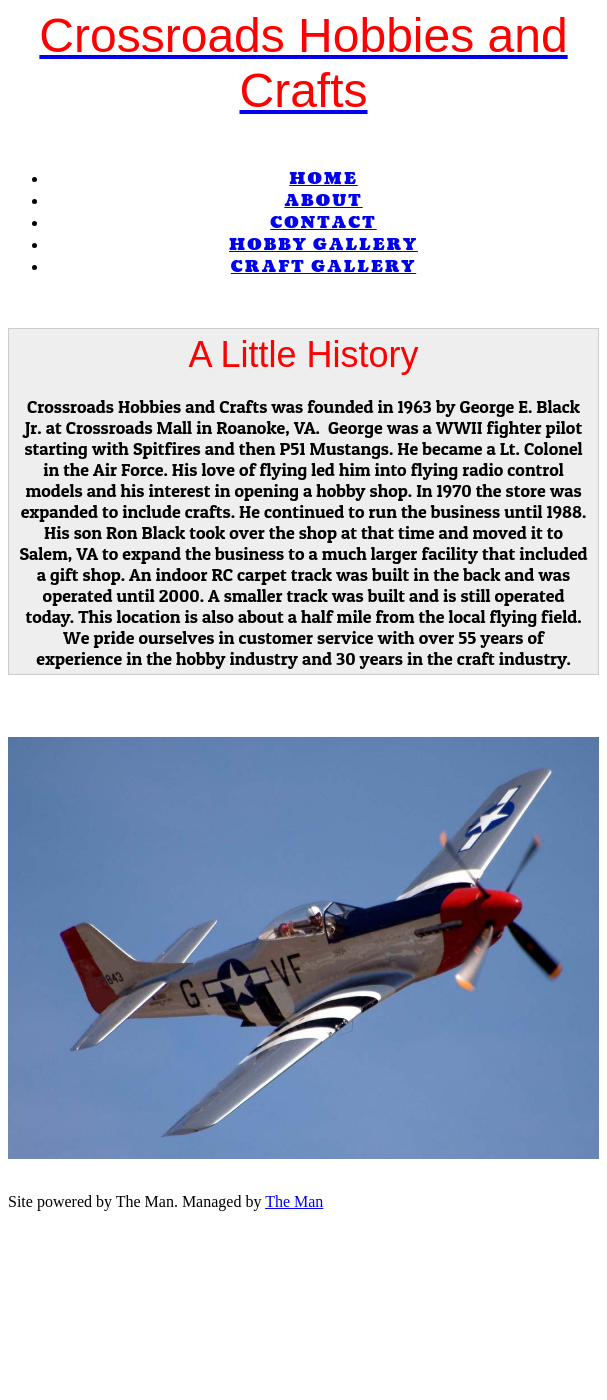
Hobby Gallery (323, 245)
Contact (323, 223)
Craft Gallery (323, 267)
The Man (294, 1201)
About (323, 201)
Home (323, 179)
